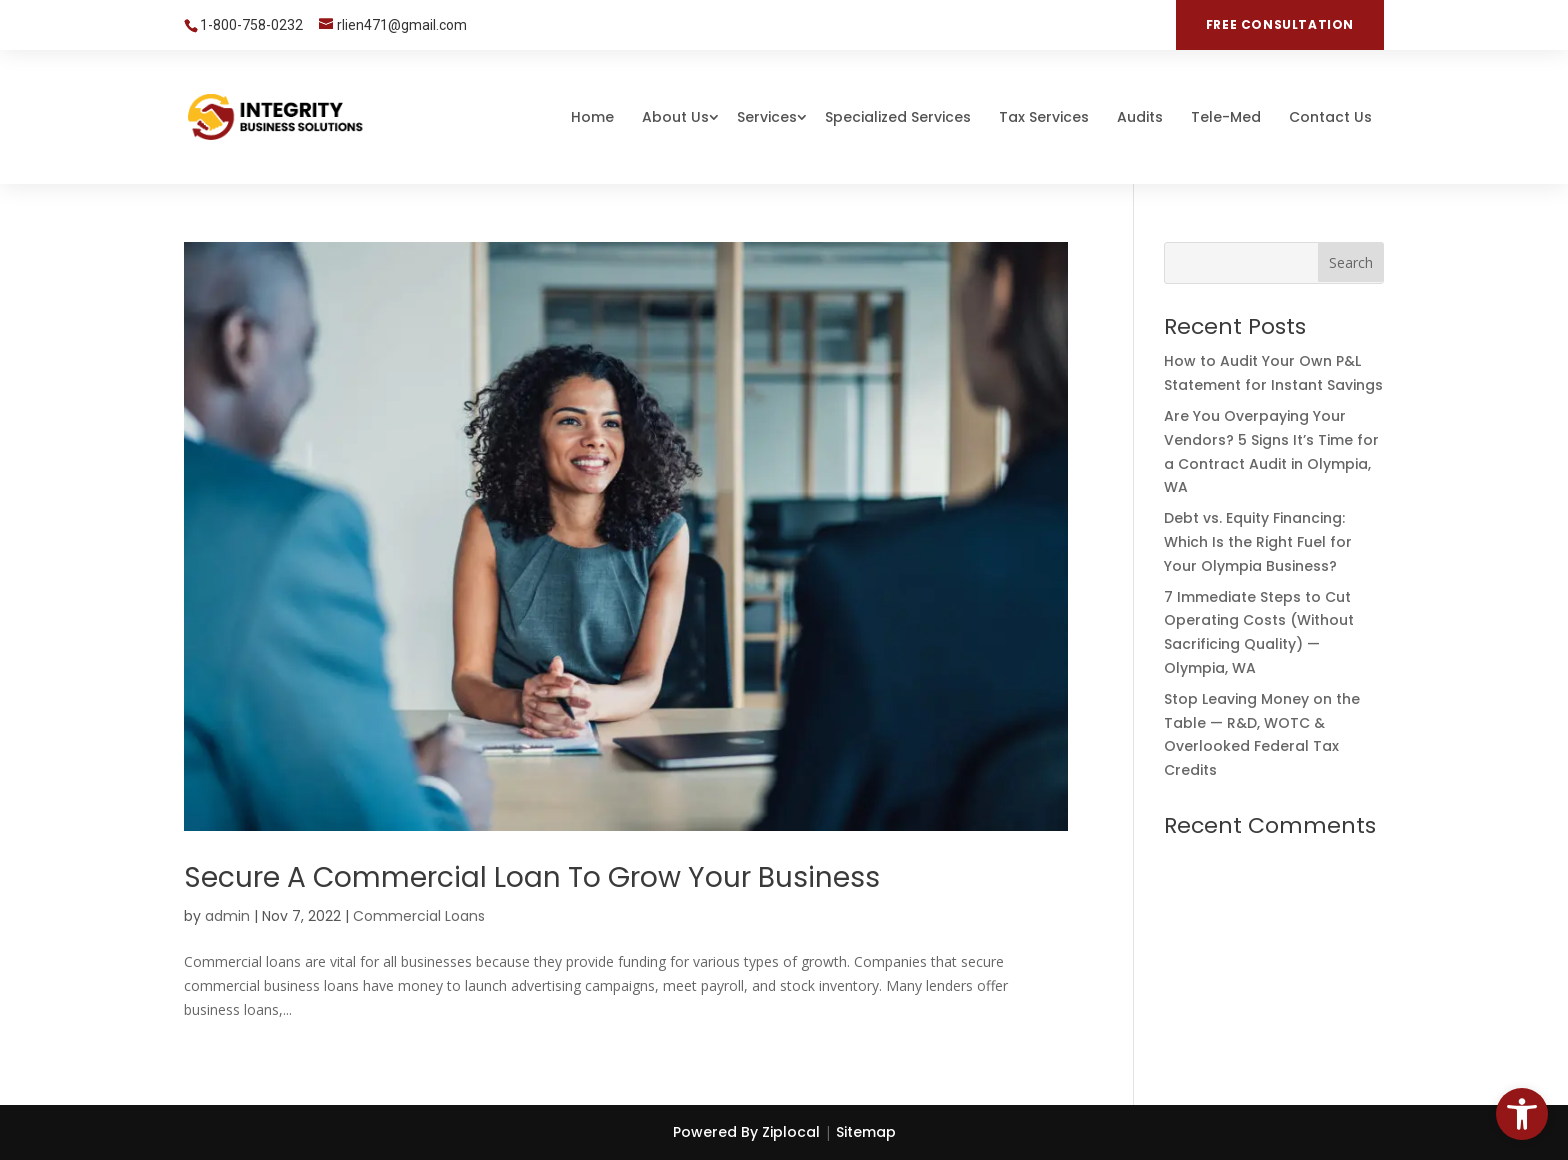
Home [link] (592, 117)
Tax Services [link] (1044, 117)
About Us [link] (675, 117)
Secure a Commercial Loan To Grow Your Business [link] (532, 877)
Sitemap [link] (866, 1132)
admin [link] (227, 916)
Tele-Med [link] (1226, 117)
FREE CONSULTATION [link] (1280, 24)
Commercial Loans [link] (419, 916)
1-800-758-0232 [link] (251, 25)
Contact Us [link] (1330, 117)
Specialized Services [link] (898, 117)
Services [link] (767, 117)
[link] (1522, 1114)
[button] (1351, 262)
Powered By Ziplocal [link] (746, 1132)
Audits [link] (1140, 117)
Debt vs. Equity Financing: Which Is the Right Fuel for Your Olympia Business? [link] (1258, 542)
